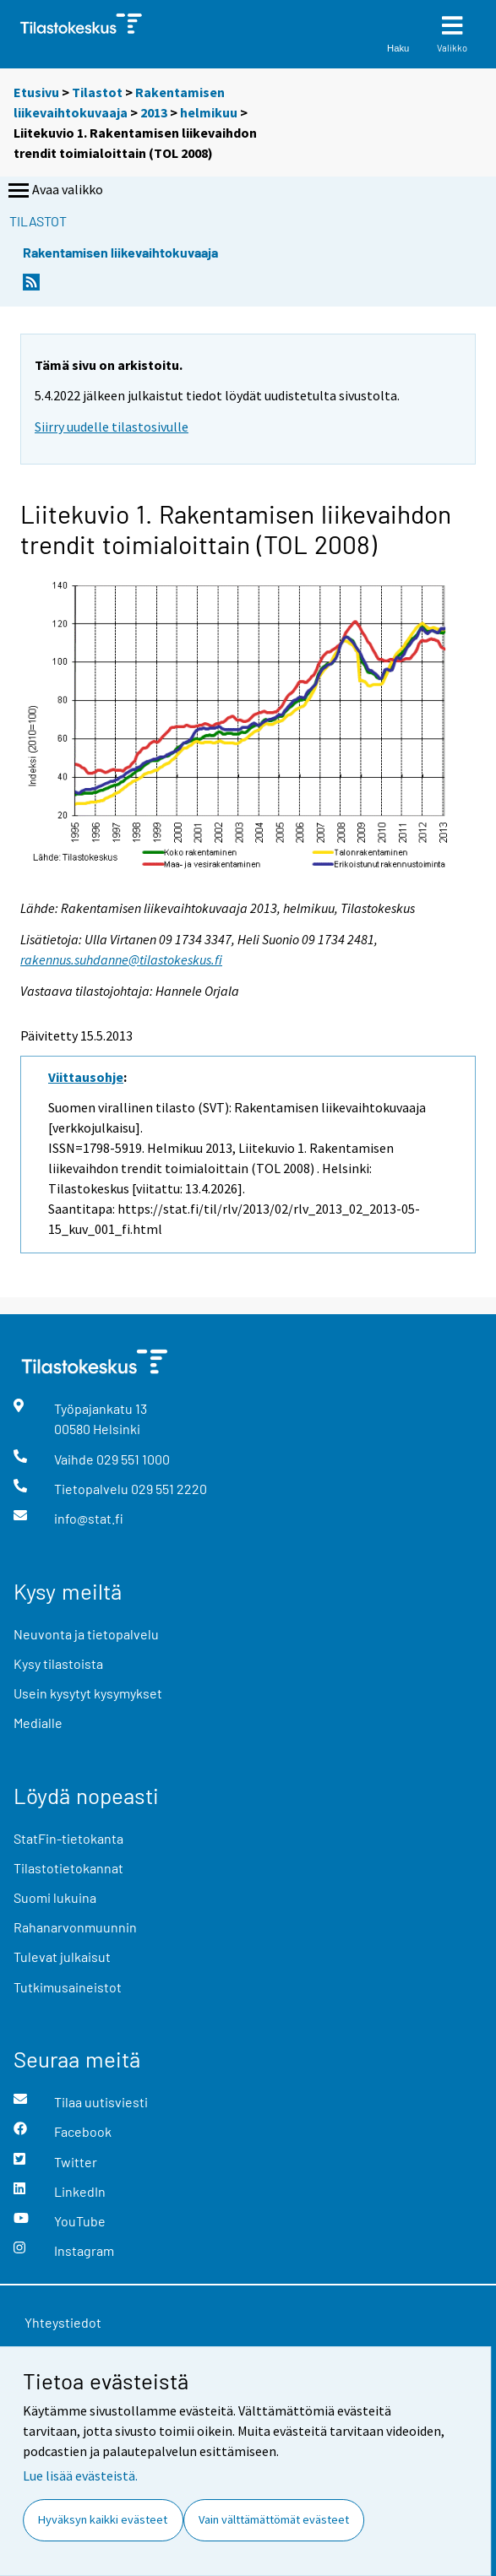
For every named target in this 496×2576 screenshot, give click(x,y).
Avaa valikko (54, 190)
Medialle (38, 1723)
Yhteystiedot (63, 2322)
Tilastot (97, 92)
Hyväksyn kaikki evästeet (102, 2519)
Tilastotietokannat (68, 1868)
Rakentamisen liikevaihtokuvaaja (120, 252)
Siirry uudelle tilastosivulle (111, 426)
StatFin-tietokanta (68, 1838)
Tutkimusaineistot (68, 1987)
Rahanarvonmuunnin (75, 1927)
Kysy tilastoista (58, 1663)
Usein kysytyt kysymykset (88, 1693)
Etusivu (36, 92)
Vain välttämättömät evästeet (274, 2519)
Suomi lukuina (55, 1897)
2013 (153, 112)
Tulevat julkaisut (62, 1956)
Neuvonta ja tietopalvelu (86, 1634)
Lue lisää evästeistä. (80, 2475)
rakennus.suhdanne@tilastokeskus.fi (121, 959)
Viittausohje (85, 1076)
